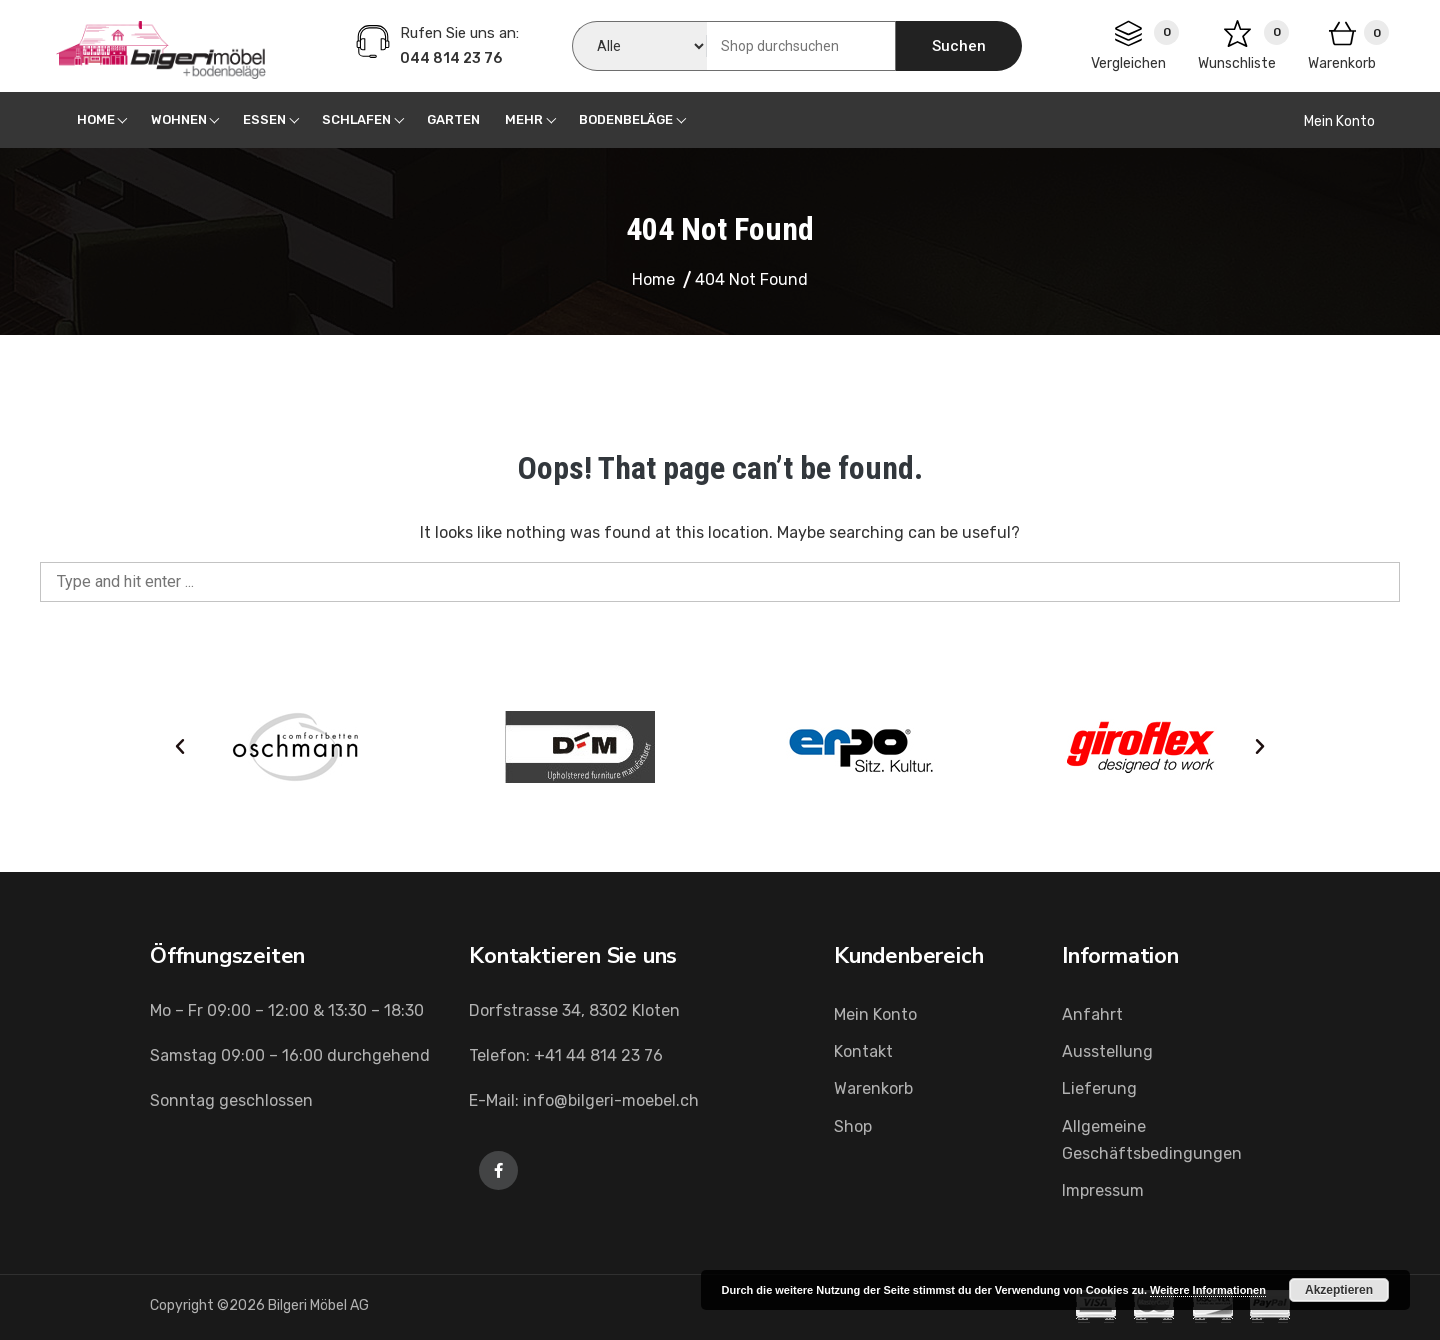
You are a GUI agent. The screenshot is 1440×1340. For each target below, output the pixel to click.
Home (96, 119)
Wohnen (179, 119)
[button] (180, 747)
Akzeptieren (1339, 1290)
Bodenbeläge (626, 119)
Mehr (524, 119)
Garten (453, 119)
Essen (264, 119)
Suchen (959, 46)
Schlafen (356, 119)
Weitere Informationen (1208, 1290)
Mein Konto (1339, 121)
